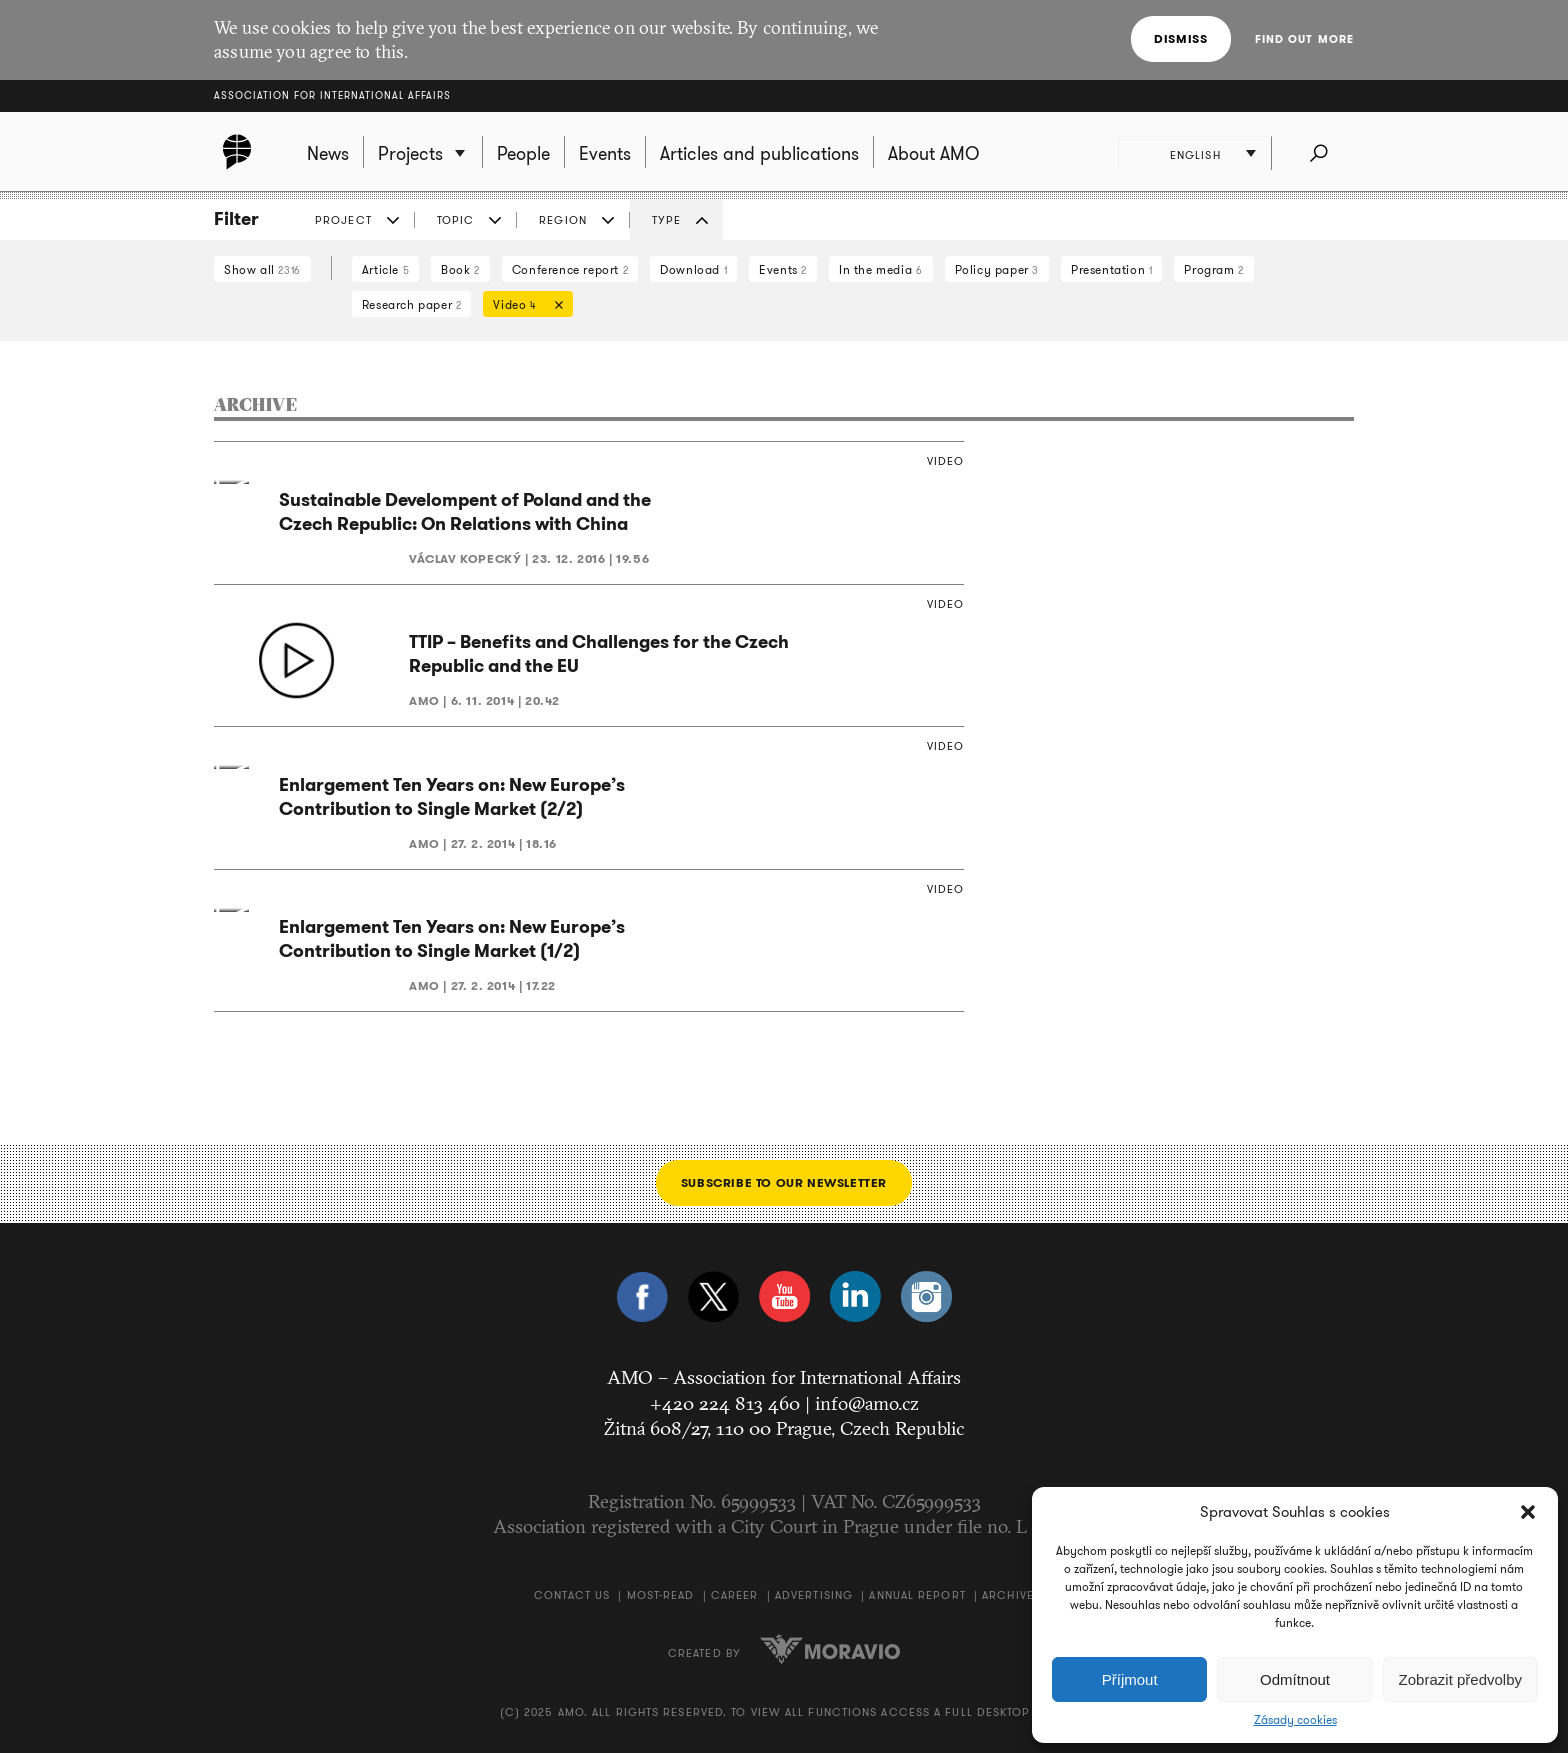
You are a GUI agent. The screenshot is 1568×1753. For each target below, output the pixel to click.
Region (563, 220)
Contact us (572, 1595)
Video (523, 306)
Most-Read (661, 1595)
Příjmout (1130, 1679)
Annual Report (917, 1595)
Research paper (412, 304)
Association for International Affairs (332, 95)
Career (735, 1595)
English (1195, 155)
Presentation (1111, 269)
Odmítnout (1295, 1679)
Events (783, 269)
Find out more (1304, 39)
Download (693, 269)
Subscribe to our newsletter (784, 1182)
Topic (456, 220)
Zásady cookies (1295, 1720)
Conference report (570, 269)
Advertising (814, 1595)
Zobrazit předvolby (1460, 1679)
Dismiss (1180, 38)
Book (460, 269)
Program (1213, 269)
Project (343, 220)
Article (385, 269)
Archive (1008, 1595)
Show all (262, 269)
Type (666, 220)
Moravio (830, 1649)
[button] (1528, 1512)
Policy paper (997, 269)
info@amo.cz (867, 1403)
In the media (880, 269)
